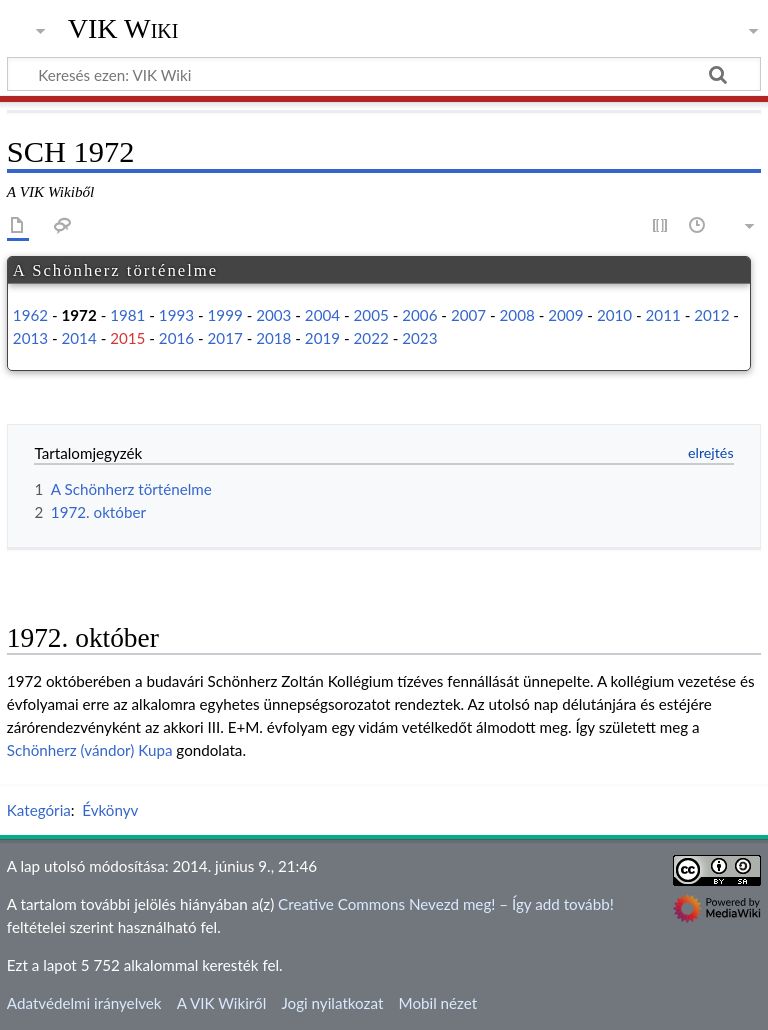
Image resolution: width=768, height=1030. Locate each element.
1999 (225, 315)
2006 (419, 315)
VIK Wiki (123, 29)
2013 (30, 338)
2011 (663, 315)
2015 (127, 338)
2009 (565, 315)
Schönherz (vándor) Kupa (90, 750)
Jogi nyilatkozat (332, 1003)
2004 (322, 315)
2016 (176, 338)
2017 (225, 338)
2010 (614, 315)
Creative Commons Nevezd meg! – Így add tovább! (446, 904)
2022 (371, 338)
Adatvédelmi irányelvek (84, 1003)
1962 (30, 315)
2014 (79, 338)
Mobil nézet (438, 1003)
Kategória (39, 810)
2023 (419, 338)
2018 (273, 338)
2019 (322, 338)
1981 (127, 315)
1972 (79, 315)
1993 (176, 315)
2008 (517, 315)
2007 (468, 315)
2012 (711, 315)
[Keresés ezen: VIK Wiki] (384, 74)
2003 (273, 315)
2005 (371, 315)
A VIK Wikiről (221, 1003)
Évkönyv (110, 810)
